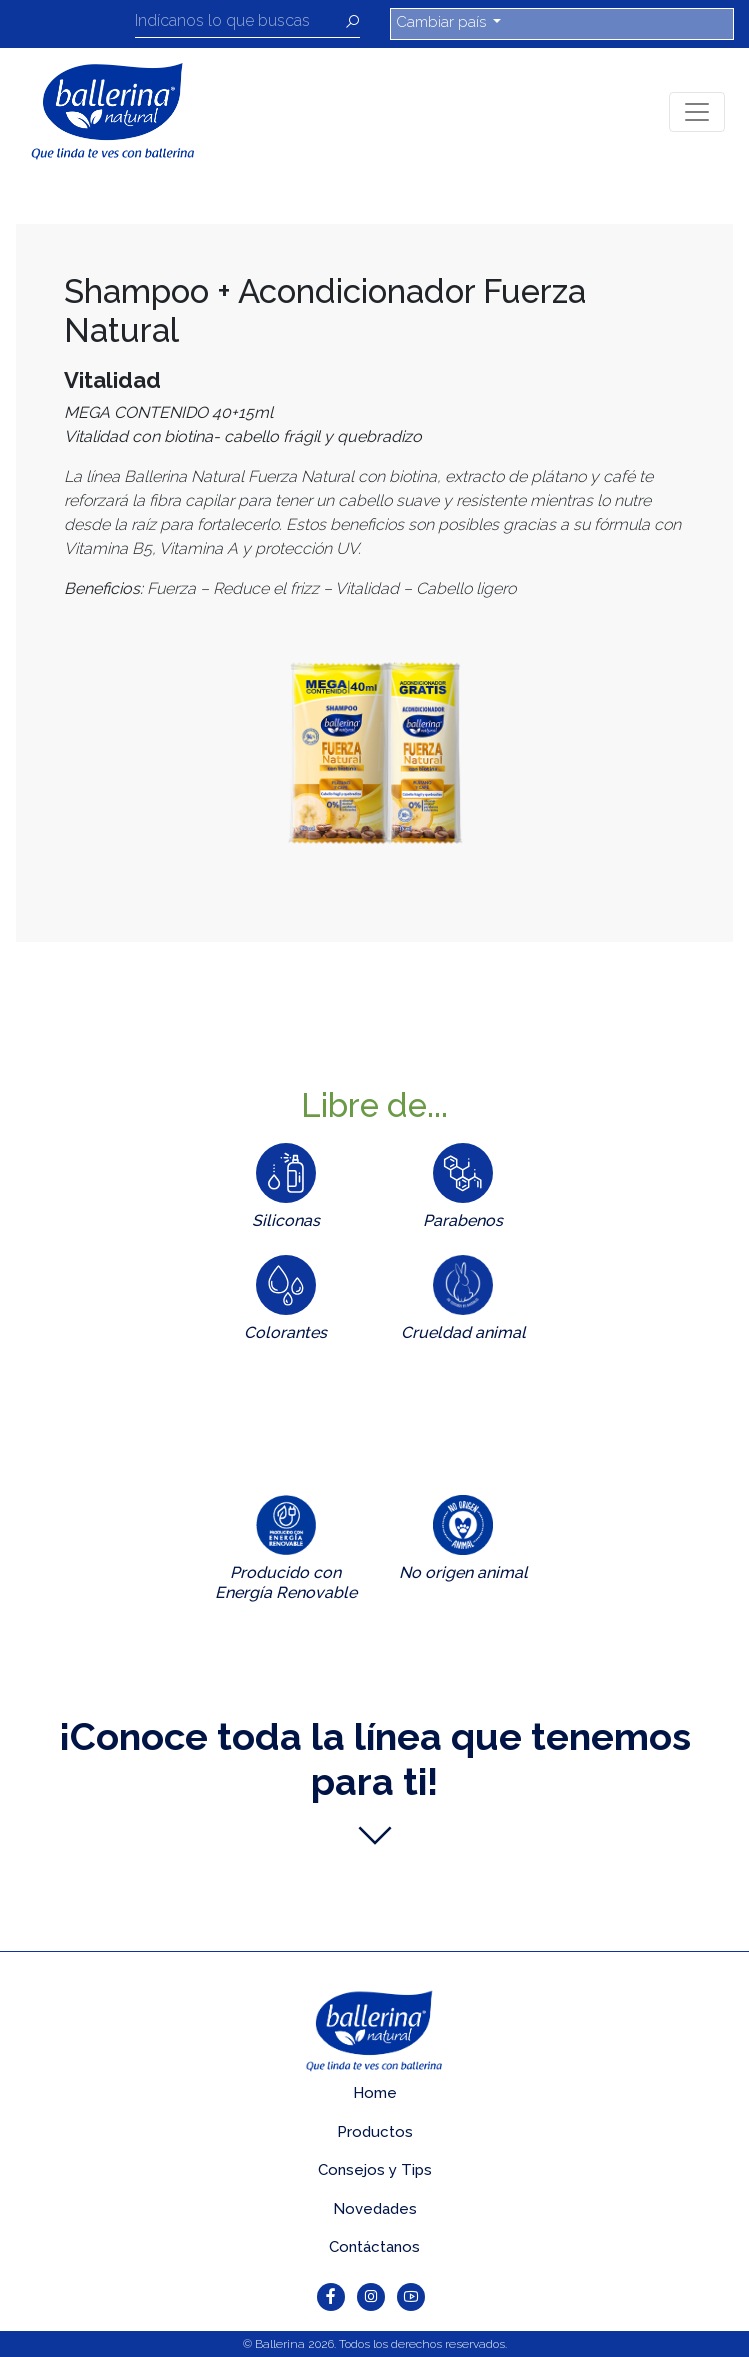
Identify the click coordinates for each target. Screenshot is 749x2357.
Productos (375, 2132)
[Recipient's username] (240, 24)
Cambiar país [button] (443, 22)
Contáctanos (374, 2247)
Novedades (375, 2209)
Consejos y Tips (375, 2170)
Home (375, 2093)
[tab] (286, 1190)
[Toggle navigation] (697, 112)
